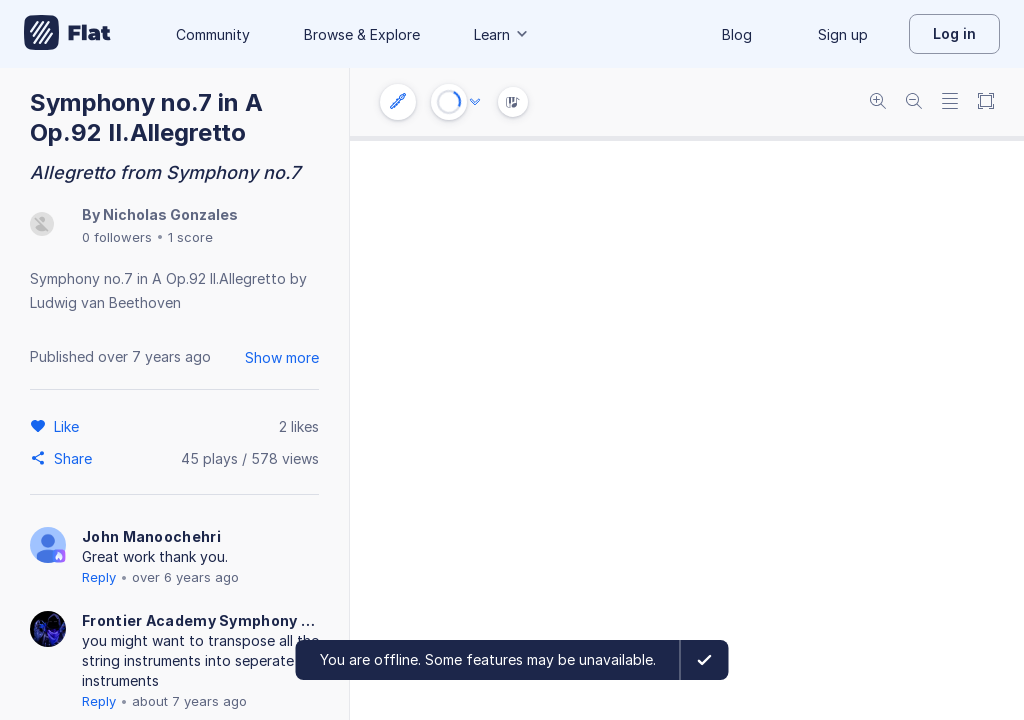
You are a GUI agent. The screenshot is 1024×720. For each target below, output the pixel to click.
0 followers (117, 237)
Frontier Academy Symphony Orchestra (199, 620)
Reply (99, 577)
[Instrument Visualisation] (513, 102)
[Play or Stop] (449, 102)
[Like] (69, 426)
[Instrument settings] (398, 102)
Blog (737, 34)
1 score (190, 237)
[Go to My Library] (67, 34)
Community (213, 34)
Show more (282, 357)
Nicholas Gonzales (170, 214)
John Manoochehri (151, 536)
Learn (502, 34)
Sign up (843, 34)
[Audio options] (475, 102)
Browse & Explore (362, 34)
